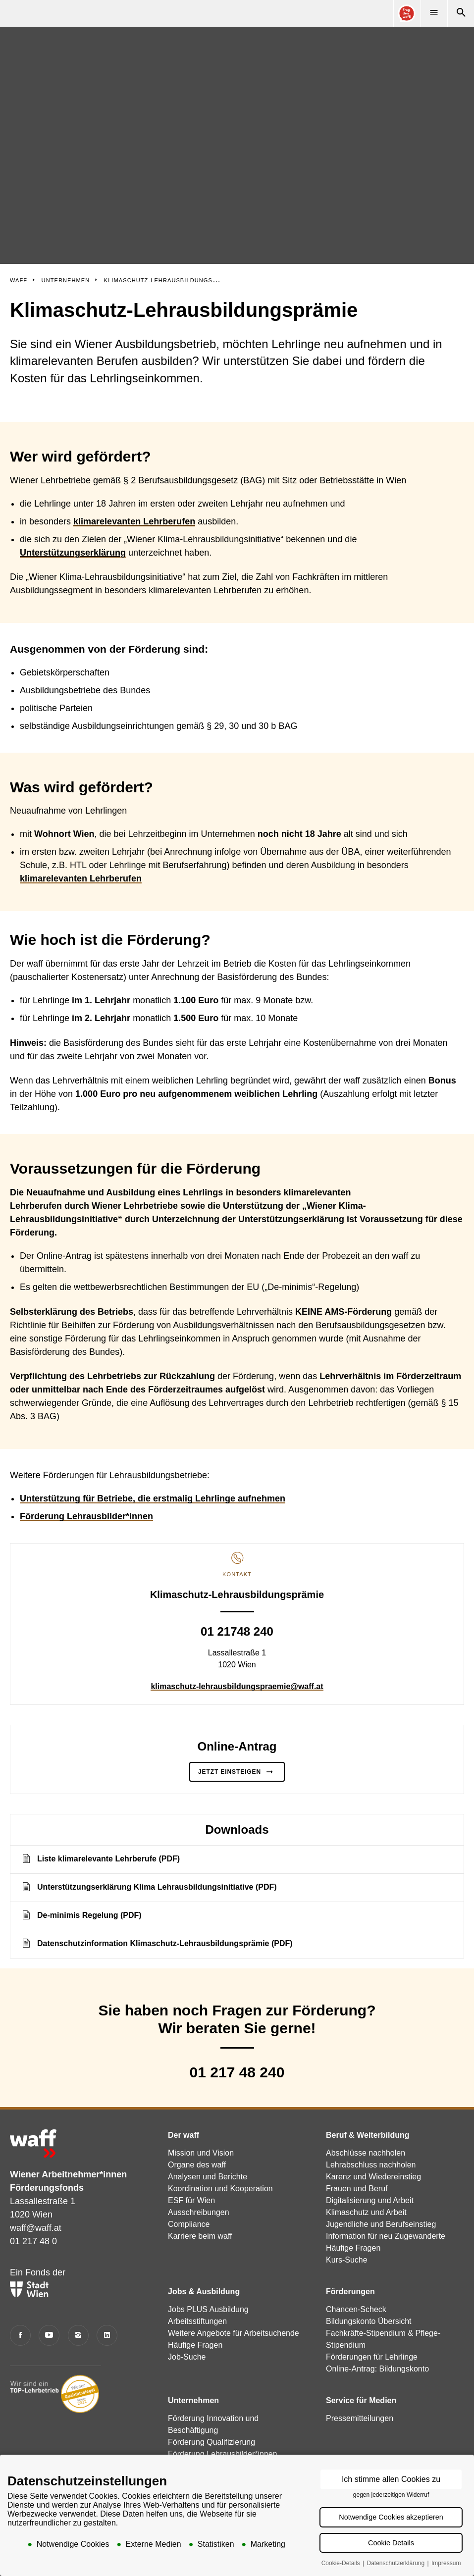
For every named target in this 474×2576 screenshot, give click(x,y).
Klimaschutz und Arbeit (366, 2212)
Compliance (189, 2224)
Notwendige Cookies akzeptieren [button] (391, 2518)
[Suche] (460, 13)
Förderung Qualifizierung (211, 2442)
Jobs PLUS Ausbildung (208, 2309)
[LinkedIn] (107, 2335)
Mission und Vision (201, 2153)
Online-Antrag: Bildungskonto (377, 2369)
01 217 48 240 (237, 2072)
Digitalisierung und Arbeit (370, 2200)
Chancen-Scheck (356, 2309)
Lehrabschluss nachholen (371, 2165)
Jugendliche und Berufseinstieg (381, 2224)
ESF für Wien (191, 2200)
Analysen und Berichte (207, 2176)
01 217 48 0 (33, 2241)
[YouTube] (49, 2335)
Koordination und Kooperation (220, 2188)
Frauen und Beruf (357, 2188)
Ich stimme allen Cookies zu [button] (391, 2479)
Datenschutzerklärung (396, 2563)
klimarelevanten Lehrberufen (81, 878)
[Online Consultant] (406, 13)
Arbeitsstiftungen (197, 2321)
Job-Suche (187, 2357)
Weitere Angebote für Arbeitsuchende (233, 2333)
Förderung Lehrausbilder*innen (86, 1516)
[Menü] (434, 13)
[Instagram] (78, 2335)
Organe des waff (197, 2165)
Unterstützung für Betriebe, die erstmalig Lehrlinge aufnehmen (152, 1498)
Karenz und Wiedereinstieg (373, 2176)
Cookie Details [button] (391, 2543)
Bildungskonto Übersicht (369, 2321)
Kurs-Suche (347, 2260)
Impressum (446, 2563)
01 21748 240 (237, 1631)
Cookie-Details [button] (341, 2563)
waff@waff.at (35, 2228)
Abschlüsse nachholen (365, 2153)
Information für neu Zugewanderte (385, 2236)
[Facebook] (20, 2335)
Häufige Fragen (353, 2248)
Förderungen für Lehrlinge (372, 2357)
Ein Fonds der (37, 2282)
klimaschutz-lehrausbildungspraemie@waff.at (237, 1686)
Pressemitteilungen (359, 2418)
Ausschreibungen (198, 2212)
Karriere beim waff (200, 2236)
